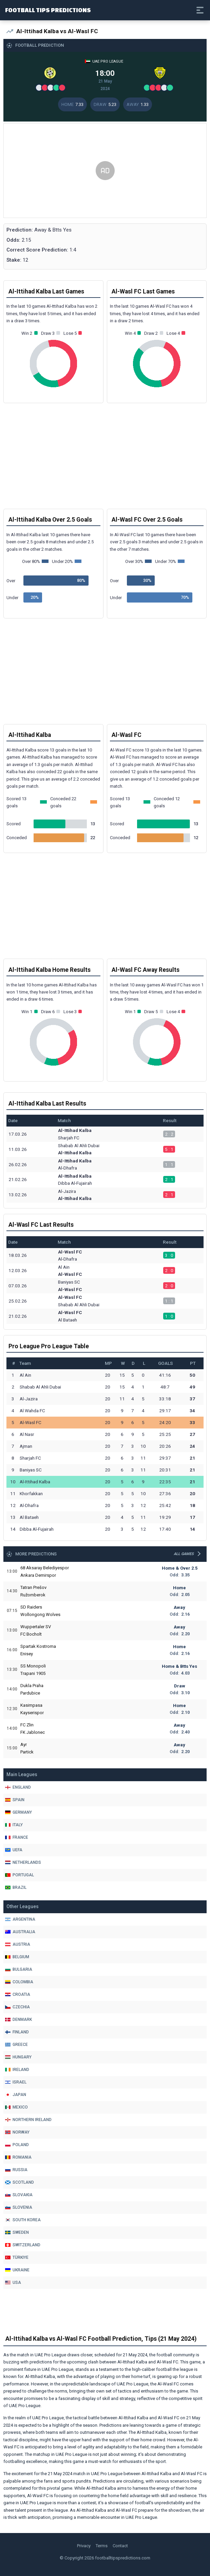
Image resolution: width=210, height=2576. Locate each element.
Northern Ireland (28, 2119)
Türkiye (16, 2257)
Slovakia (19, 2195)
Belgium (17, 1957)
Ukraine (17, 2270)
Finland (17, 2032)
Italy (14, 1825)
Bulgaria (18, 1969)
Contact (120, 2545)
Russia (16, 2170)
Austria (17, 1944)
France (16, 1837)
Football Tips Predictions (48, 9)
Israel (15, 2082)
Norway (17, 2132)
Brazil (15, 1887)
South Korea (23, 2220)
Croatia (17, 1994)
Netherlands (23, 1862)
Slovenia (18, 2207)
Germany (18, 1812)
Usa (13, 2282)
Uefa (13, 1850)
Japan (15, 2094)
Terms (102, 2545)
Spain (14, 1800)
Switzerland (22, 2245)
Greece (16, 2044)
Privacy (84, 2545)
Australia (20, 1932)
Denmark (18, 2019)
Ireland (17, 2069)
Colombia (19, 1982)
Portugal (19, 1875)
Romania (18, 2157)
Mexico (16, 2107)
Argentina (20, 1919)
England (18, 1787)
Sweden (17, 2232)
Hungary (18, 2057)
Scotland (19, 2182)
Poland (17, 2144)
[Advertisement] (105, 171)
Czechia (17, 2007)
